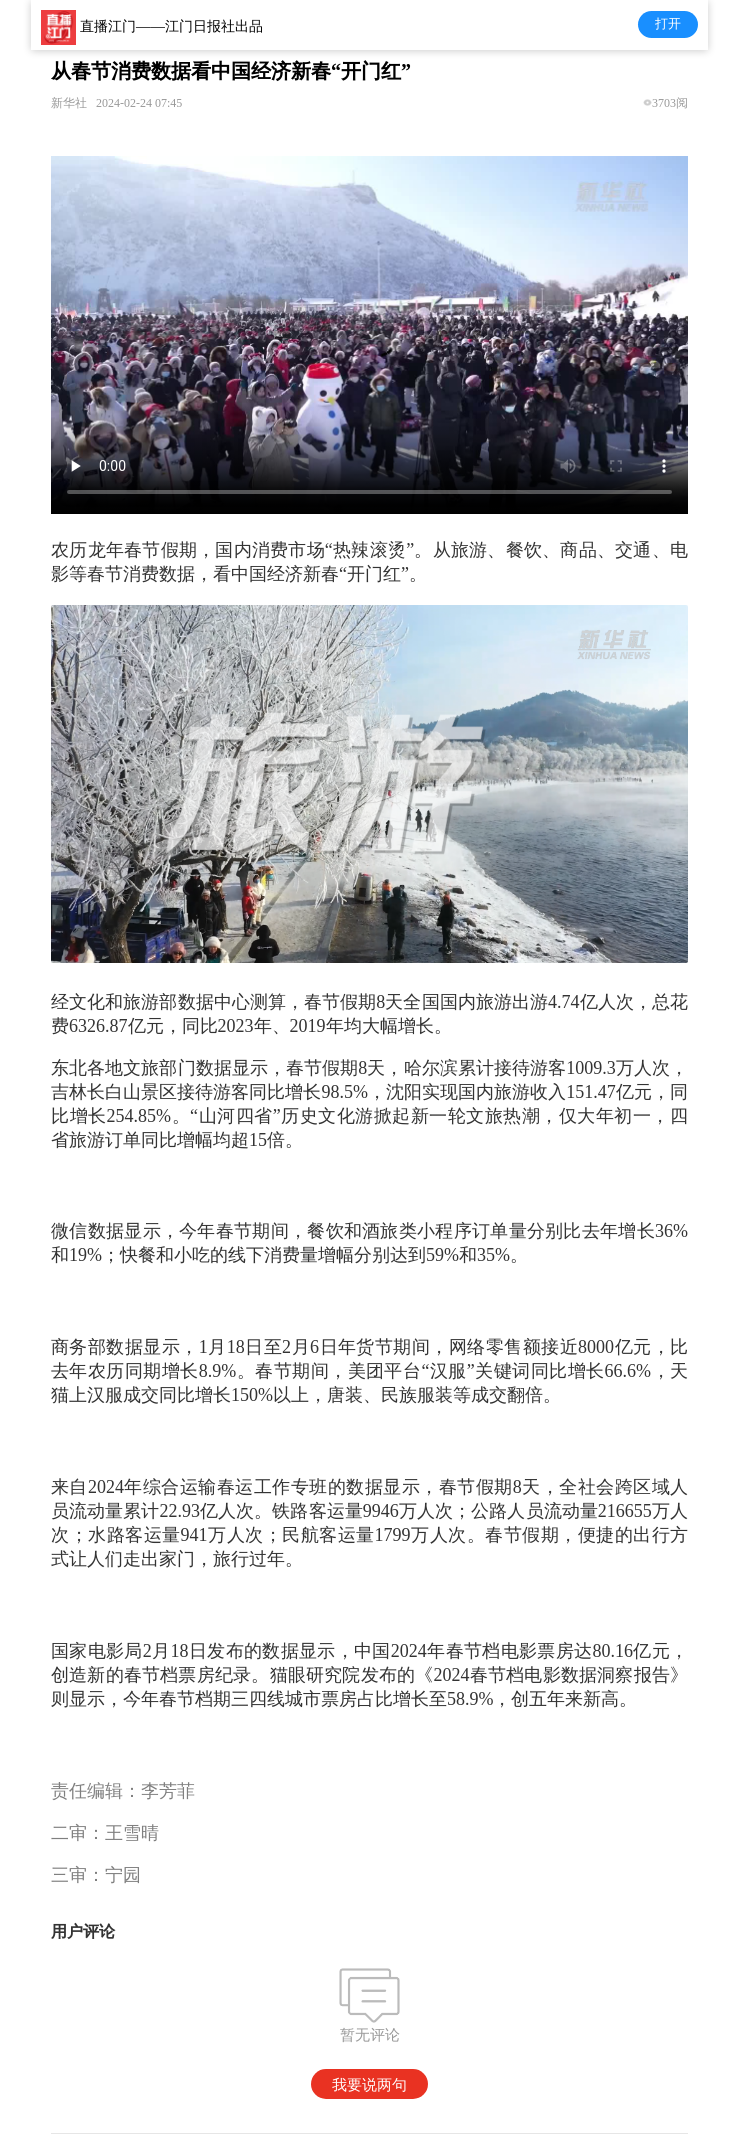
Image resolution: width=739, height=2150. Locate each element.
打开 (668, 23)
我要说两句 (369, 2084)
